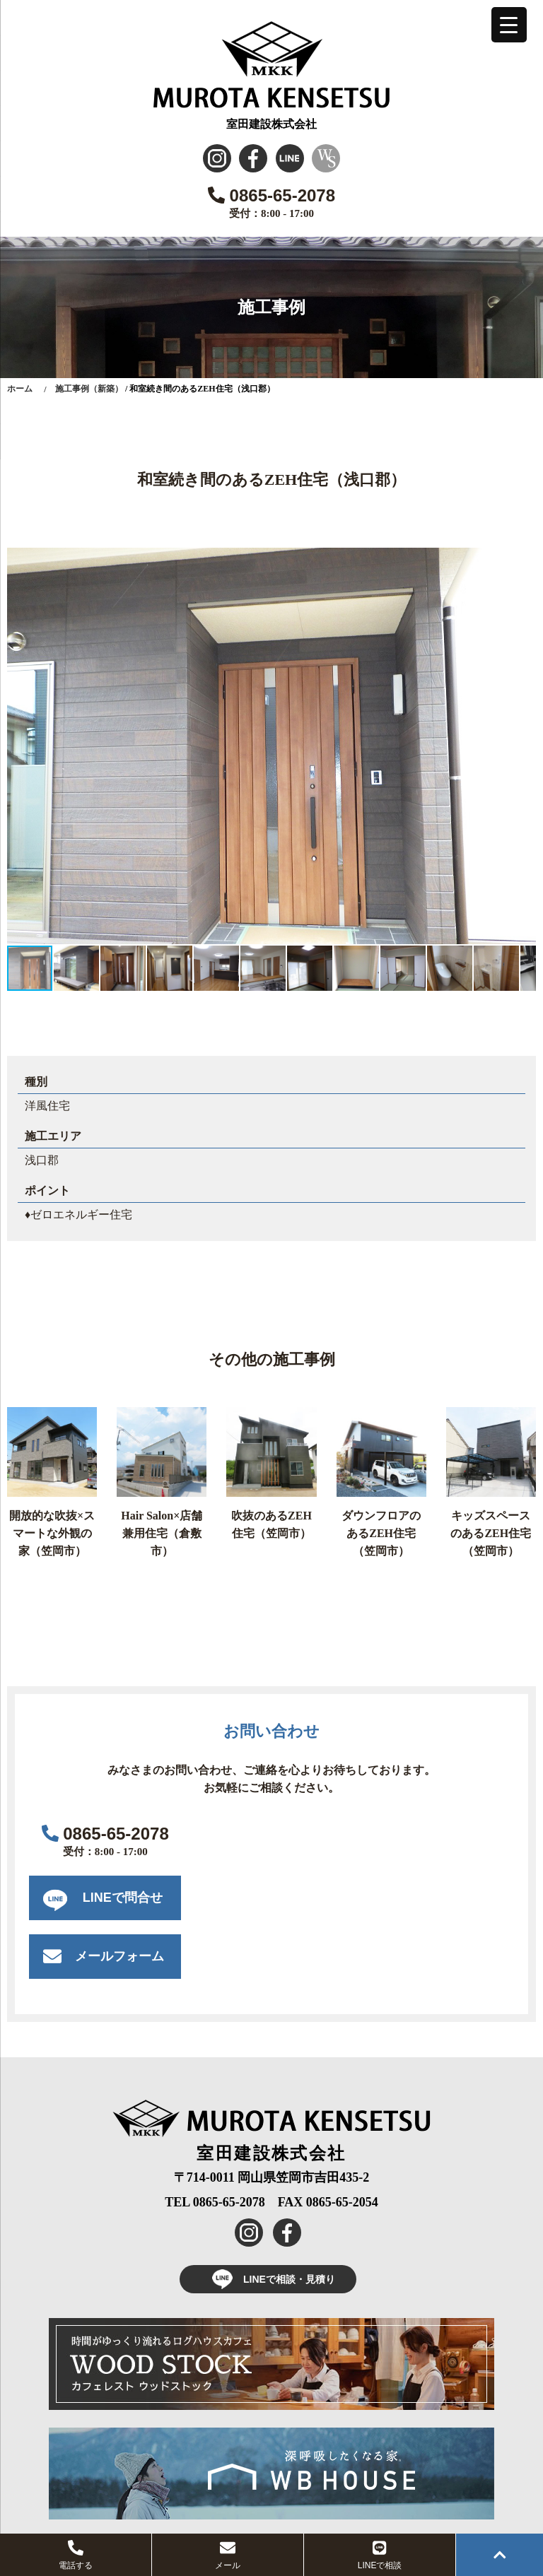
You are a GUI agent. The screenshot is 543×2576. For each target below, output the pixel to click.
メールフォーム (119, 1956)
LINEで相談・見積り (268, 2279)
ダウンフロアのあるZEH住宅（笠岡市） (381, 1533)
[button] (523, 560)
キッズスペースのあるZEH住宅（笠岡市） (490, 1533)
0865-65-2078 (271, 195)
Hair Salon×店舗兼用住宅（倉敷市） (161, 1533)
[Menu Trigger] (509, 24)
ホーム (20, 389)
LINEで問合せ (123, 1897)
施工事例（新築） (89, 389)
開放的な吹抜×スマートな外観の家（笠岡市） (52, 1533)
